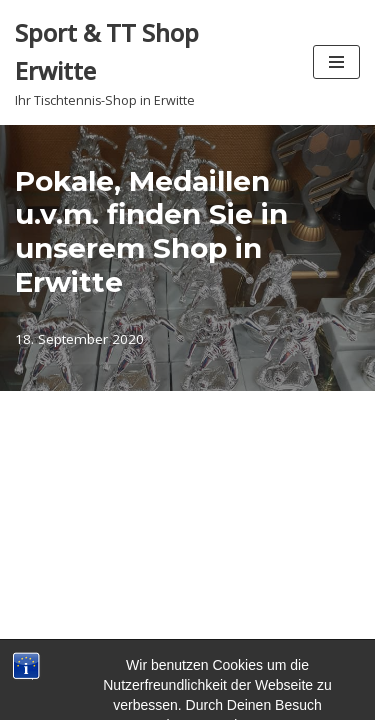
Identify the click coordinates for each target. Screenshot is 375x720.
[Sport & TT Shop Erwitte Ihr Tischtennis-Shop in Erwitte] (149, 62)
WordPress (270, 659)
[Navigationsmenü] (336, 62)
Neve (83, 659)
